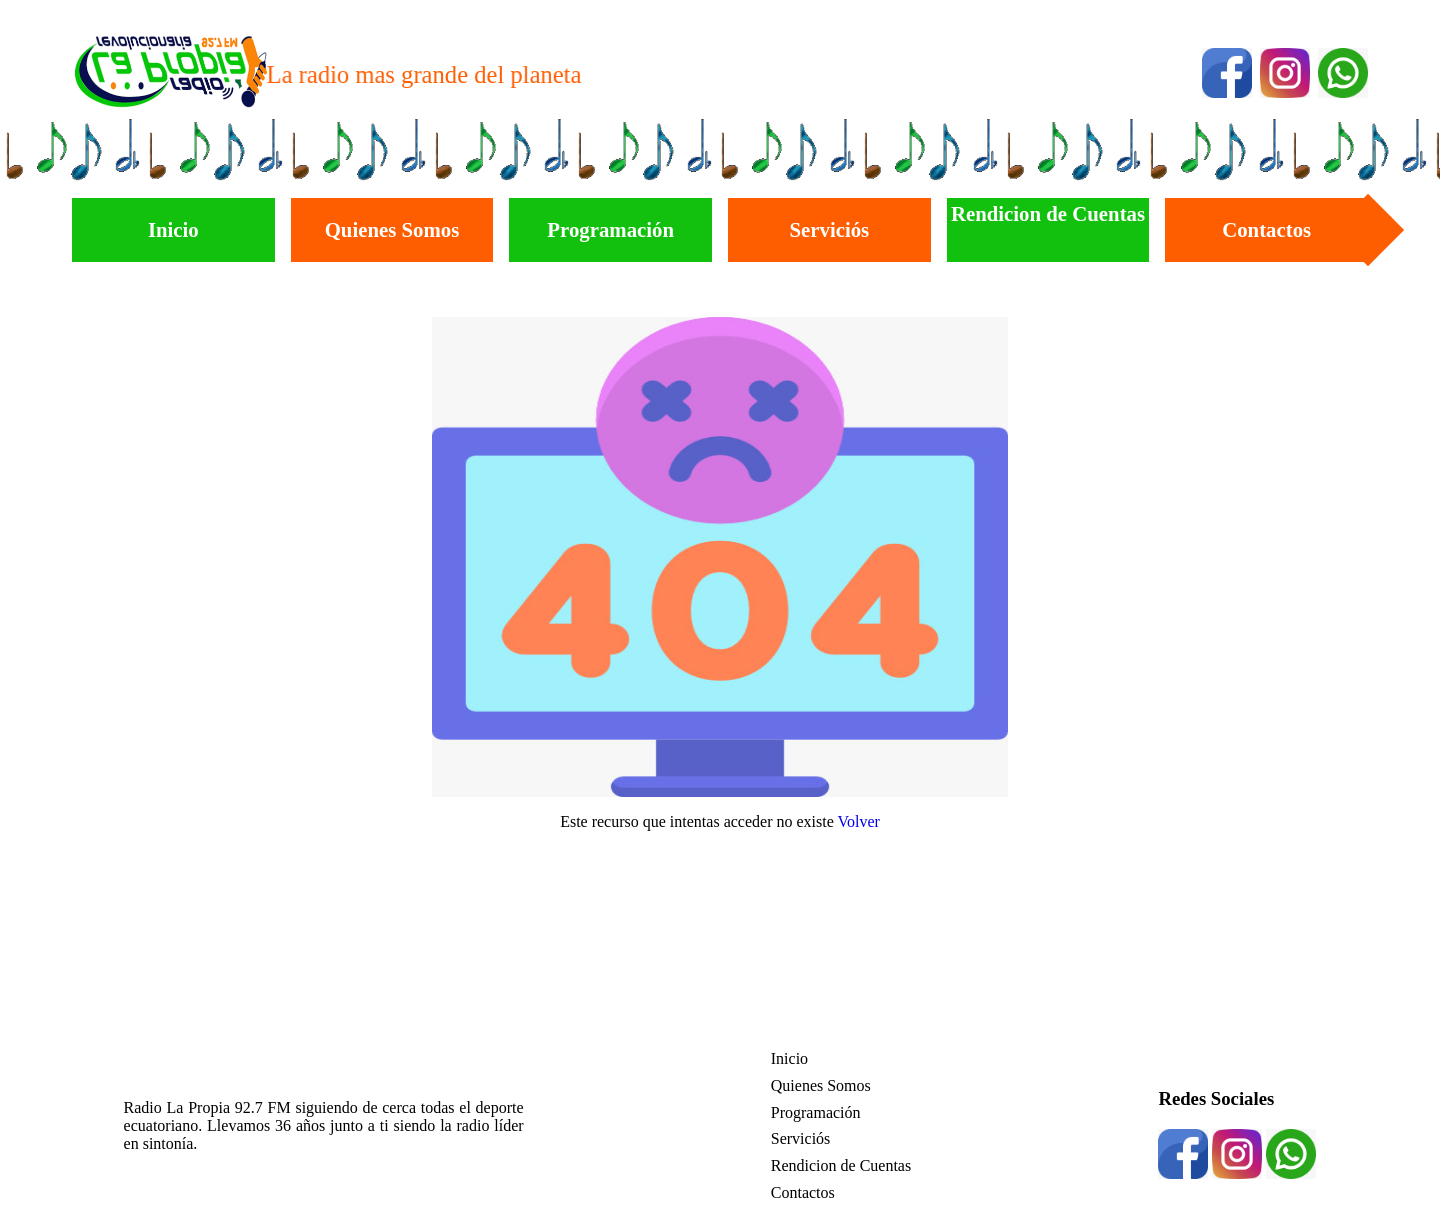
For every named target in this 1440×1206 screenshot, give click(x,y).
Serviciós (801, 1138)
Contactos (803, 1192)
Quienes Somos (821, 1085)
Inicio (789, 1058)
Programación (816, 1112)
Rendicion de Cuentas (841, 1165)
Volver (859, 821)
